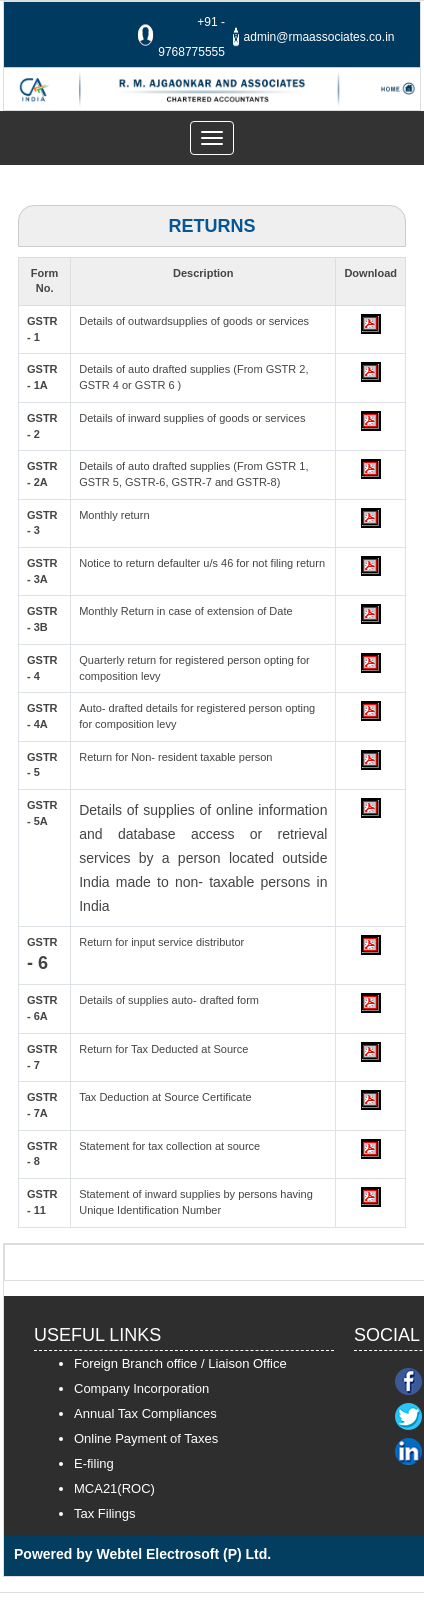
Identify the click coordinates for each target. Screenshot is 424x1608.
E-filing (94, 1463)
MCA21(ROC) (114, 1488)
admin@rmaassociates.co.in (319, 37)
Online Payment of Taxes (146, 1438)
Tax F (90, 1513)
